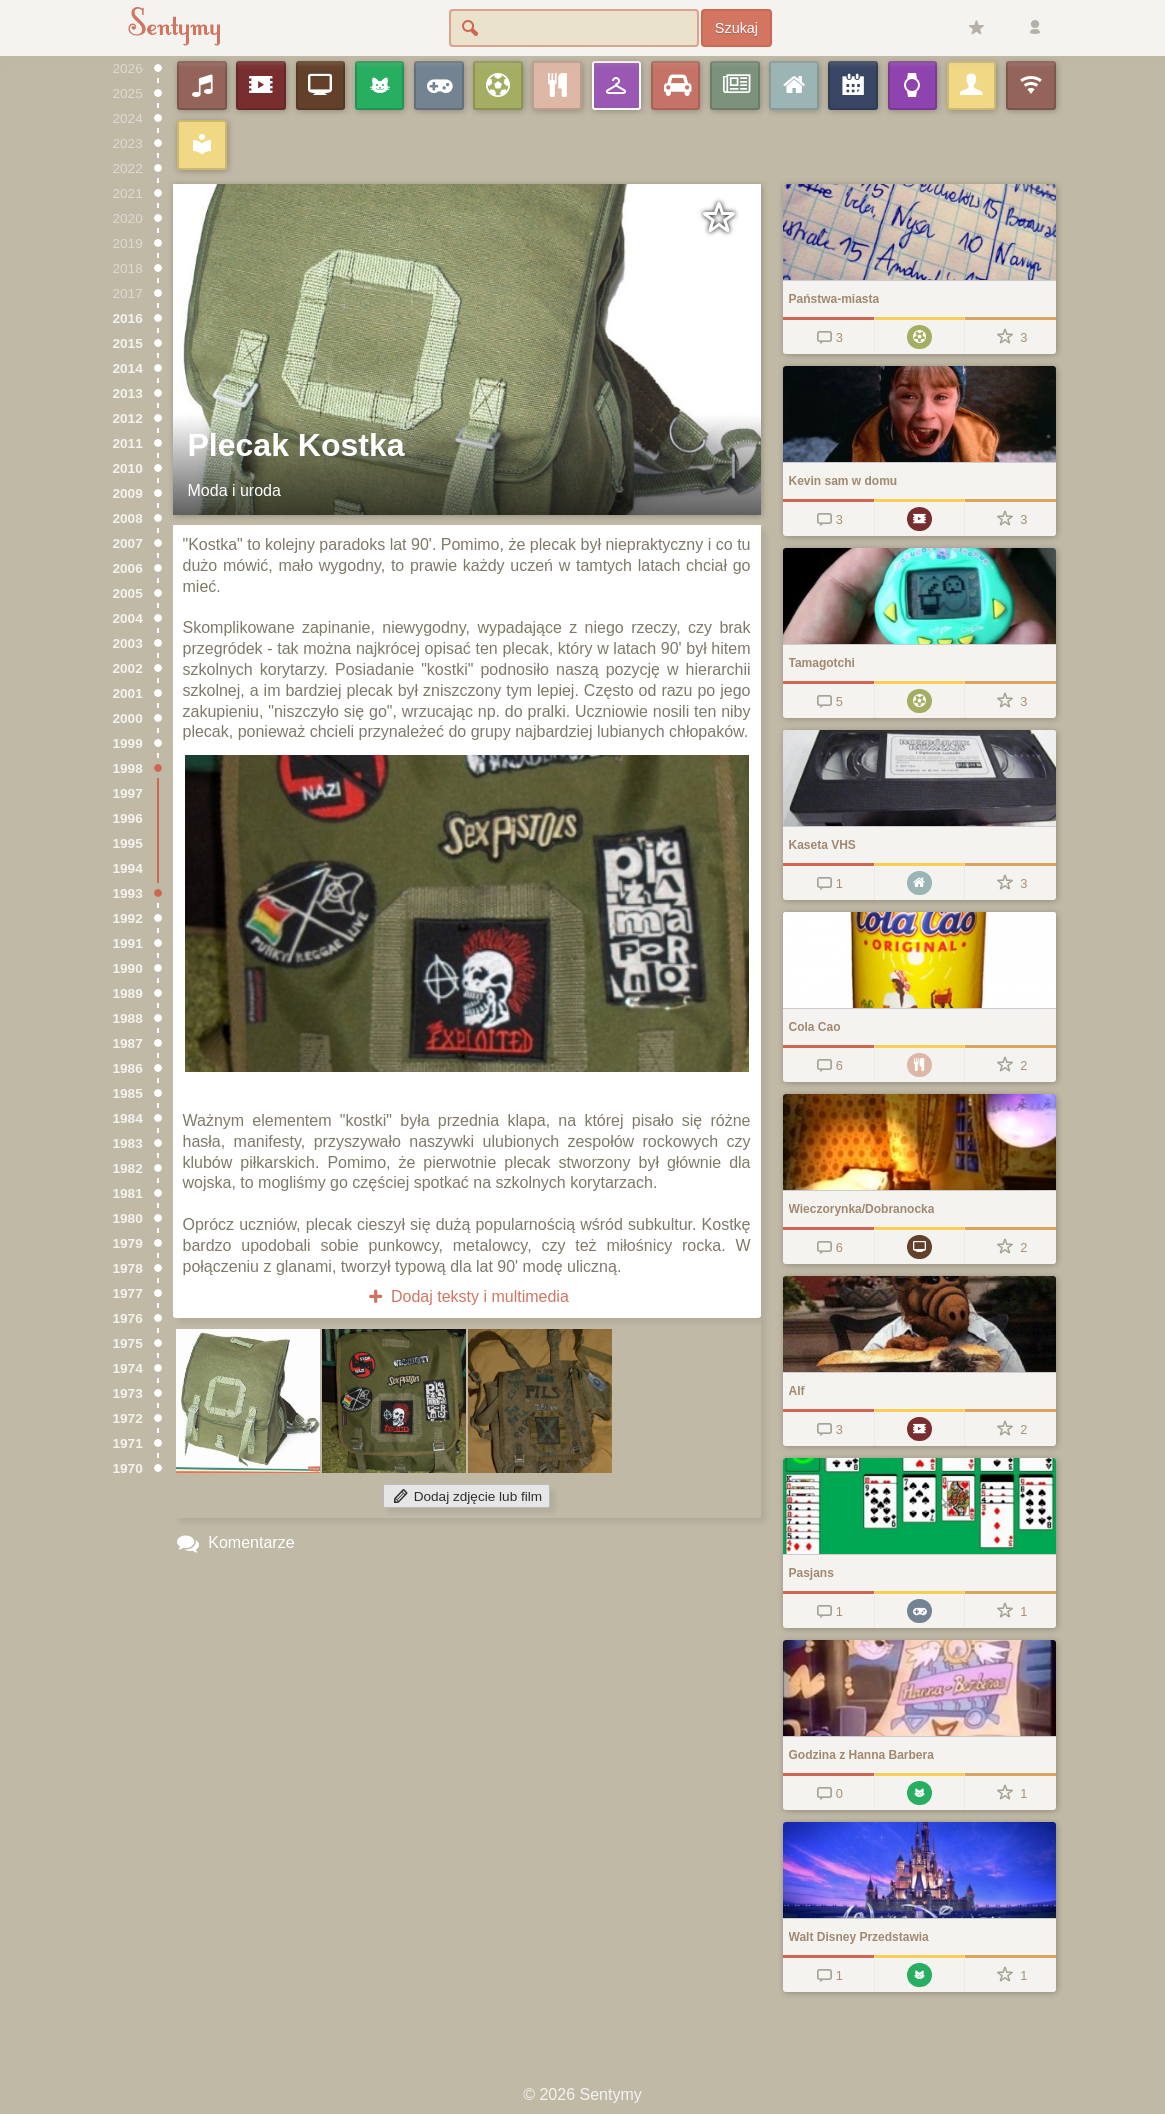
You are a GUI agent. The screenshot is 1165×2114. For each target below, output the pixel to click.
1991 (128, 943)
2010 (128, 468)
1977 (128, 1293)
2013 (128, 393)
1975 (128, 1343)
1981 (128, 1193)
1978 (128, 1268)
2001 (128, 693)
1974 (128, 1368)
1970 (128, 1468)
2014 (128, 368)
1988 (128, 1018)
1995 (128, 843)
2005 (128, 593)
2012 (128, 418)
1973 (128, 1393)
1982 (128, 1168)
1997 (128, 793)
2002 (128, 668)
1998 (128, 768)
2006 (128, 568)
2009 (128, 493)
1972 (128, 1418)
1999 (128, 743)
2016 (128, 318)
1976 (128, 1318)
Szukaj (736, 28)
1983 (128, 1143)
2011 (128, 443)
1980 (128, 1218)
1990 (128, 968)
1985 (128, 1093)
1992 (128, 918)
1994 (128, 868)
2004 (128, 618)
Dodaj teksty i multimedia (466, 1296)
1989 (128, 993)
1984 (128, 1118)
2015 (128, 343)
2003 (128, 643)
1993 (128, 893)
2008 (128, 518)
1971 (128, 1443)
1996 (128, 818)
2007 (128, 543)
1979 (128, 1243)
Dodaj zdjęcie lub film (466, 1496)
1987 (128, 1043)
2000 (128, 718)
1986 (128, 1068)
